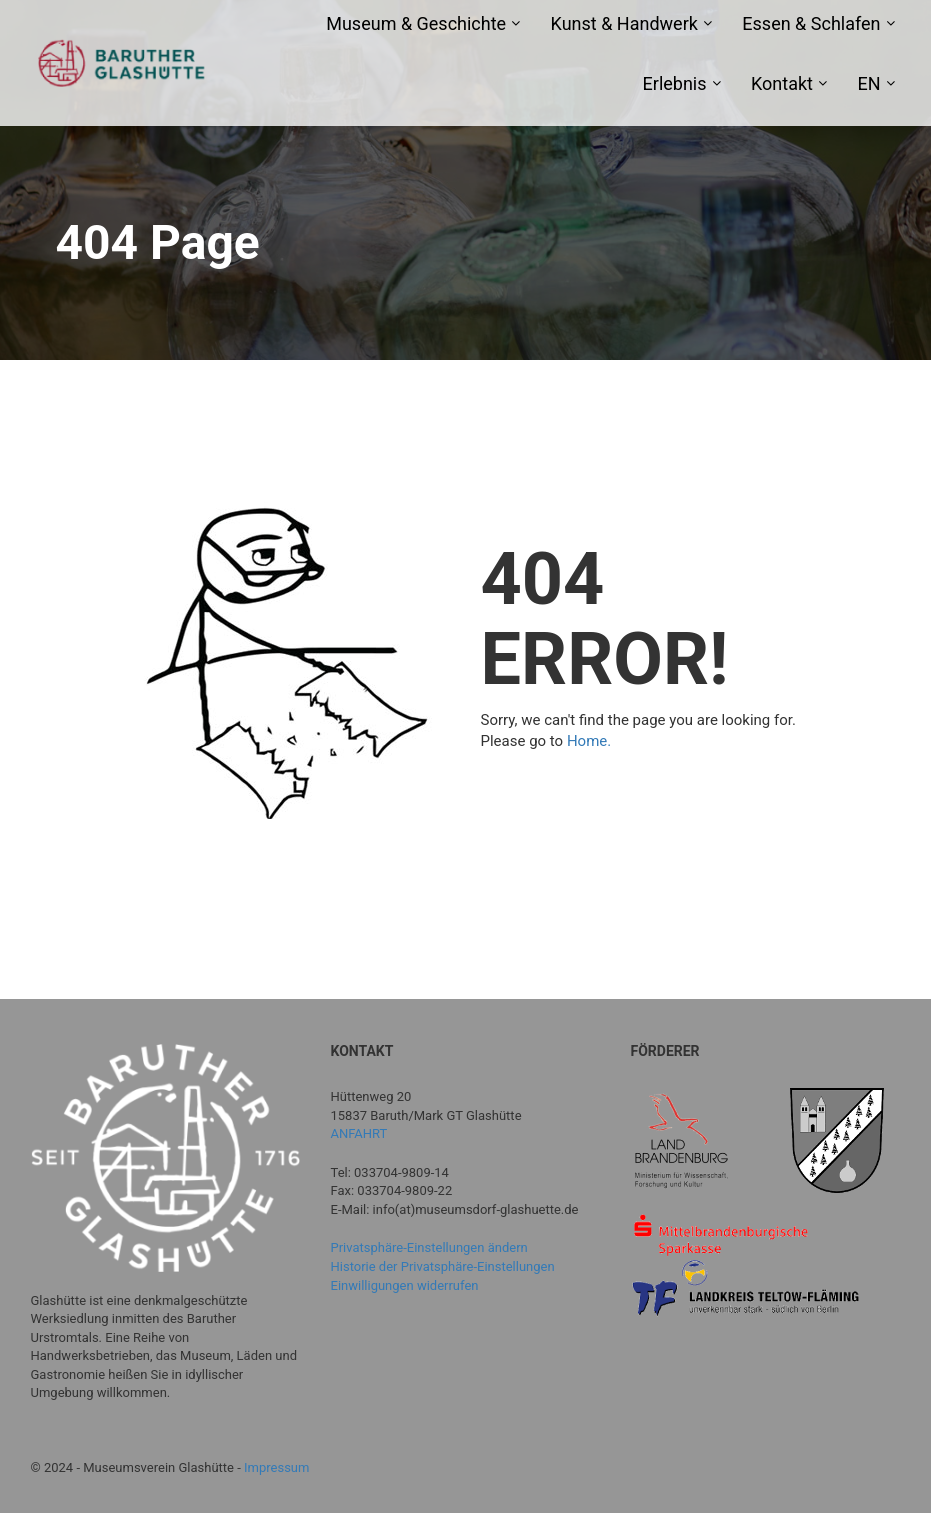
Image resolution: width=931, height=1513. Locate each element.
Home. (589, 741)
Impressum (276, 1467)
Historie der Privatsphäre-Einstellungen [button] (443, 1266)
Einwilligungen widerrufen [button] (405, 1285)
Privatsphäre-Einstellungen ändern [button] (429, 1247)
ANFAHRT (359, 1133)
